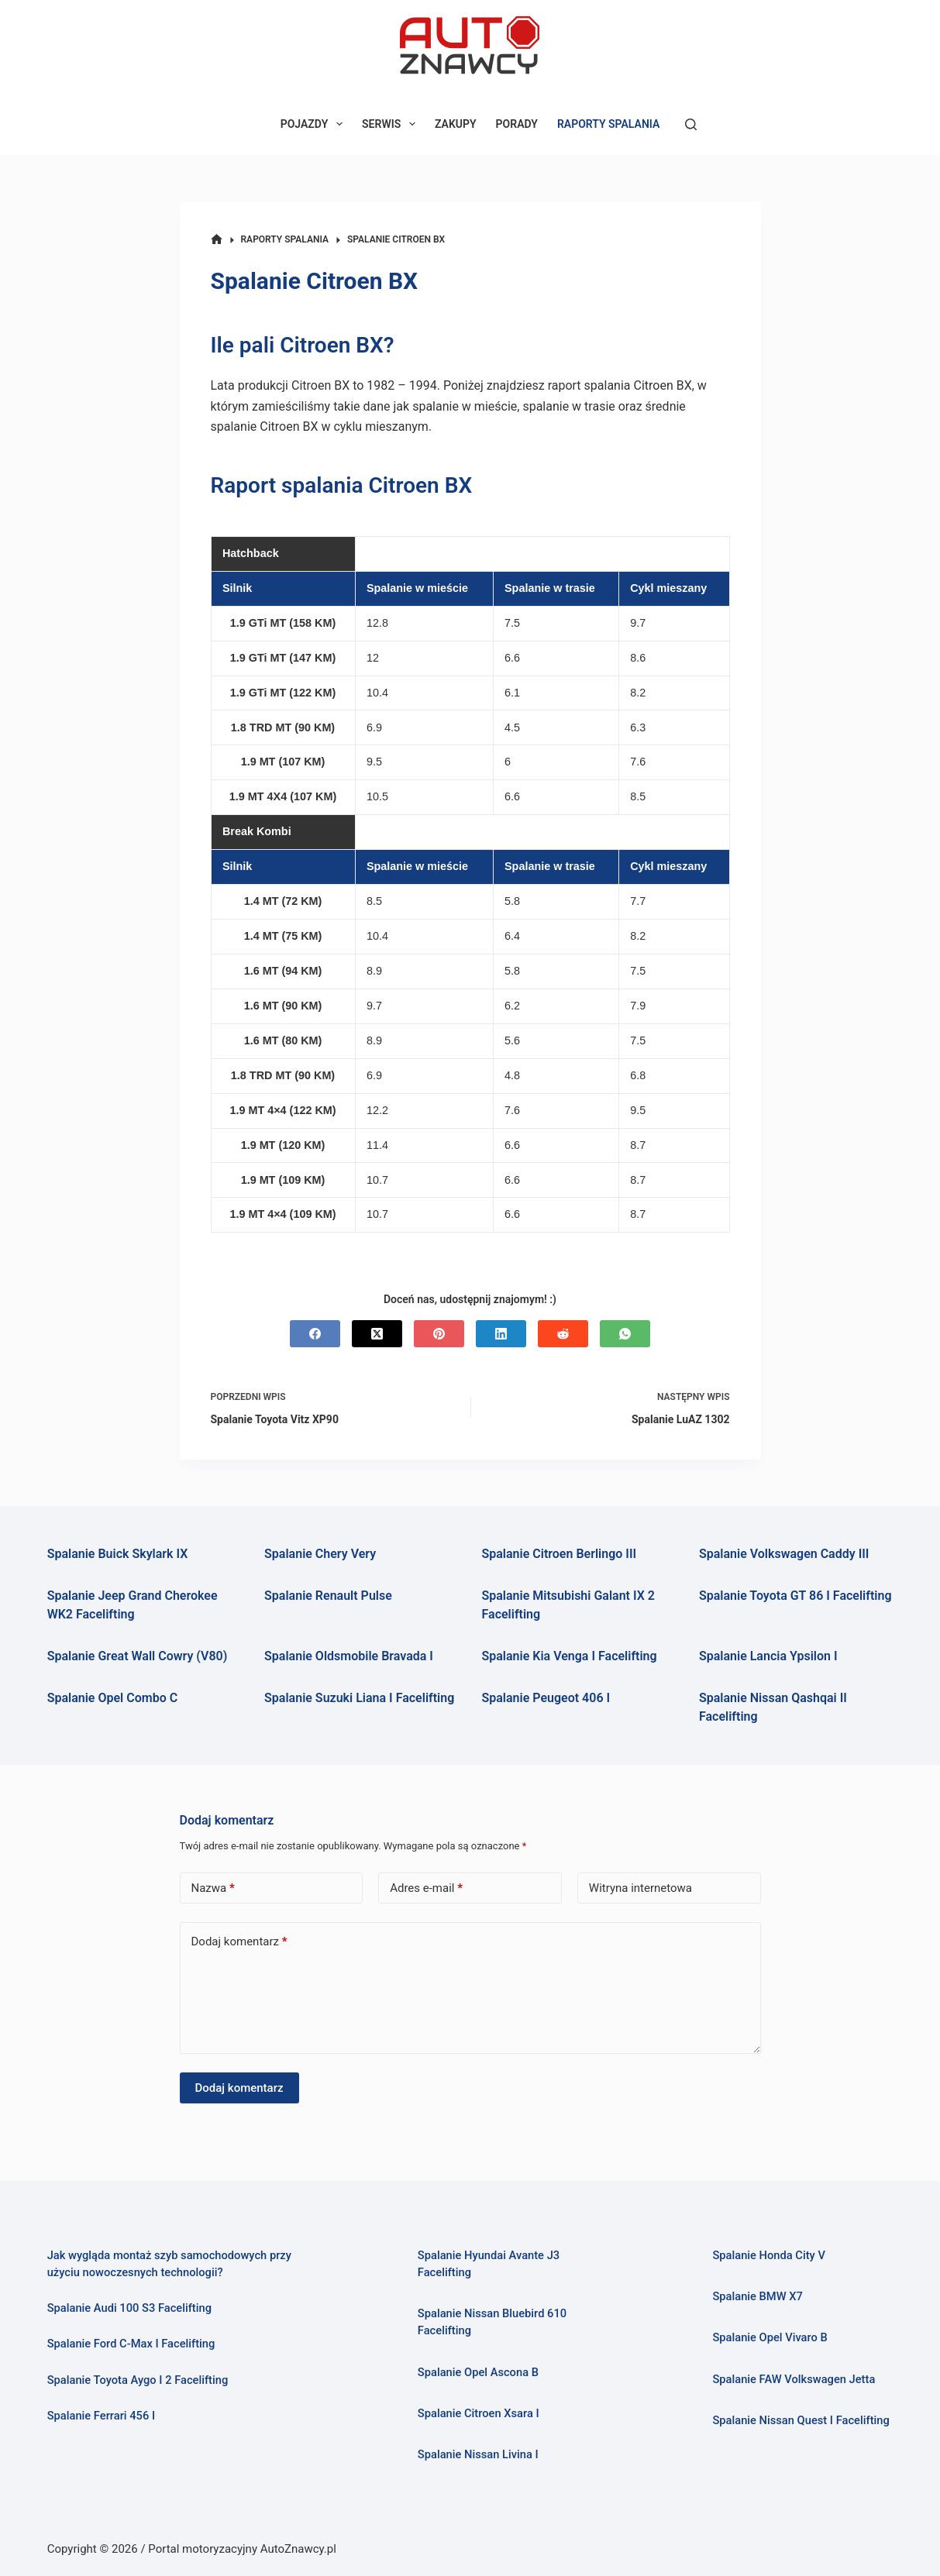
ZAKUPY (456, 124)
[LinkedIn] (501, 1333)
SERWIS (392, 124)
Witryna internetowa (640, 1888)
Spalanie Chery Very (320, 1553)
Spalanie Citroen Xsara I (478, 2413)
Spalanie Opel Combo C (112, 1697)
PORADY (517, 124)
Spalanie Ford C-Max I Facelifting (131, 2344)
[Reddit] (563, 1333)
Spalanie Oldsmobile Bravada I (348, 1656)
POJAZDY (315, 124)
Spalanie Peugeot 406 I (546, 1697)
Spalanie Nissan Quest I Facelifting (800, 2420)
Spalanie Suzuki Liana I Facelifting (359, 1697)
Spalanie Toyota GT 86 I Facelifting (795, 1595)
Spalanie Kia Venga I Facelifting (569, 1656)
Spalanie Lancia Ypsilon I (768, 1656)
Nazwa (213, 1888)
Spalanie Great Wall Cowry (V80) (137, 1656)
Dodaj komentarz (239, 1942)
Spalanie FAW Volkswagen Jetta (793, 2379)
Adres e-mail (426, 1888)
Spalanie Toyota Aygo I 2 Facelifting (138, 2380)
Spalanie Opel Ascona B (478, 2372)
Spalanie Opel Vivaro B (769, 2337)
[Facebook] (315, 1333)
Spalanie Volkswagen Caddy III (784, 1553)
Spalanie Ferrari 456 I (101, 2416)
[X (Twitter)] (377, 1333)
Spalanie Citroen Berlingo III (559, 1553)
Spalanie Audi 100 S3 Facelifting (129, 2308)
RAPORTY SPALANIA (608, 124)
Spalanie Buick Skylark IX (117, 1553)
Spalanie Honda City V (768, 2255)
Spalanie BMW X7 (757, 2296)
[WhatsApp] (625, 1333)
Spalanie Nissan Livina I (478, 2454)
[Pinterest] (439, 1333)
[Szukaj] (691, 124)
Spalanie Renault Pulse (328, 1595)
